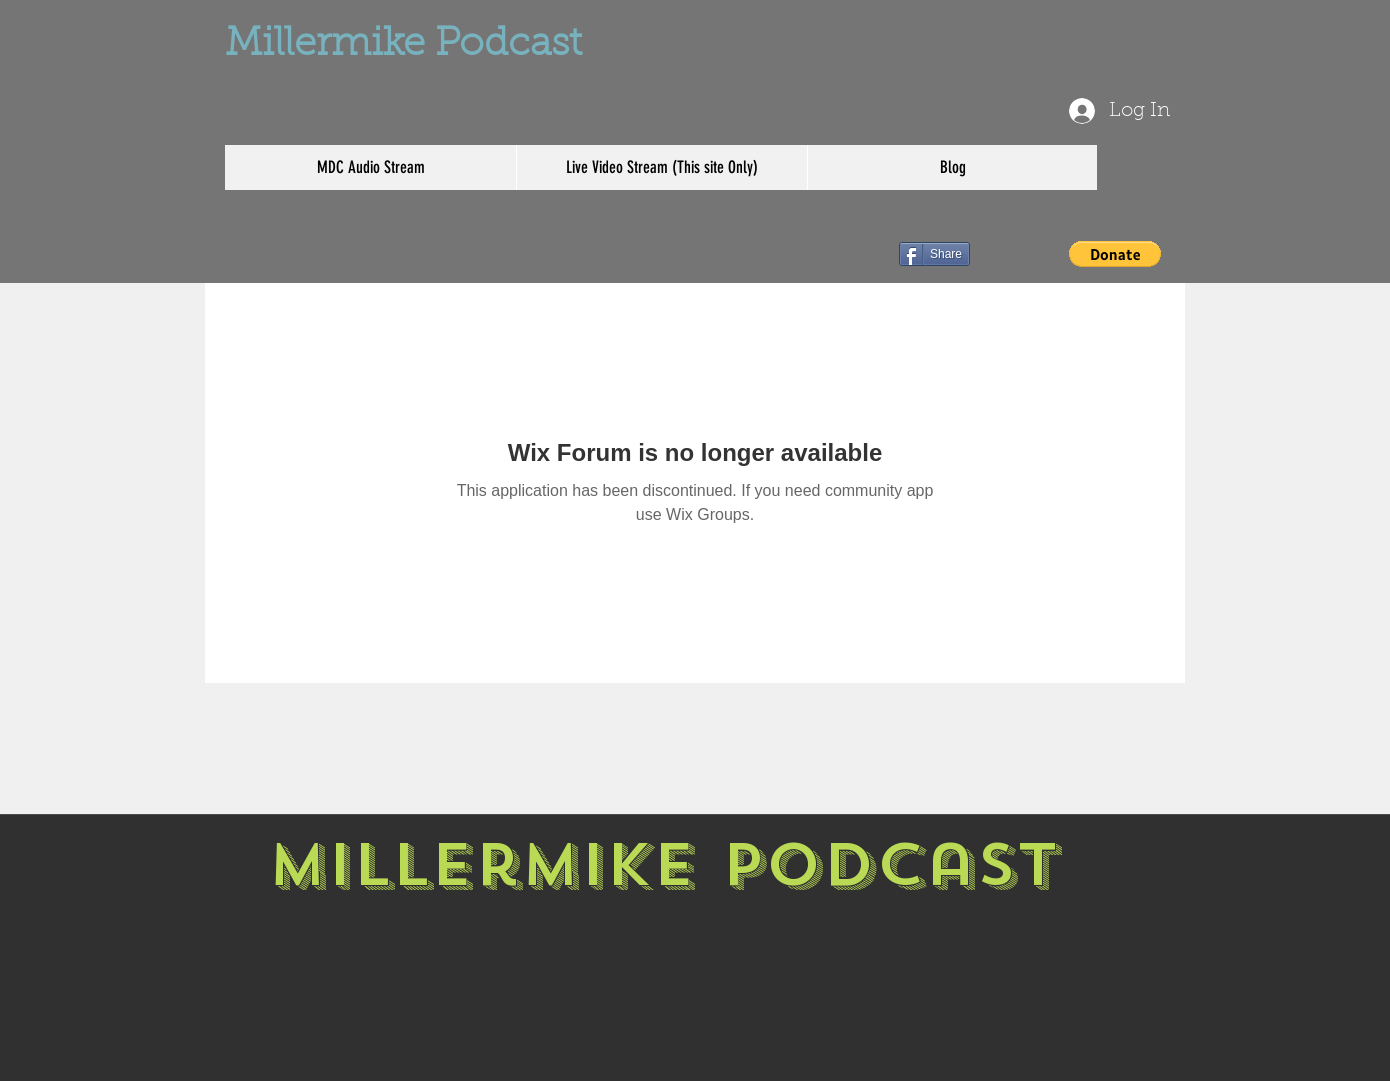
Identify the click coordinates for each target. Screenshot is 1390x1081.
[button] (1115, 254)
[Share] (934, 254)
